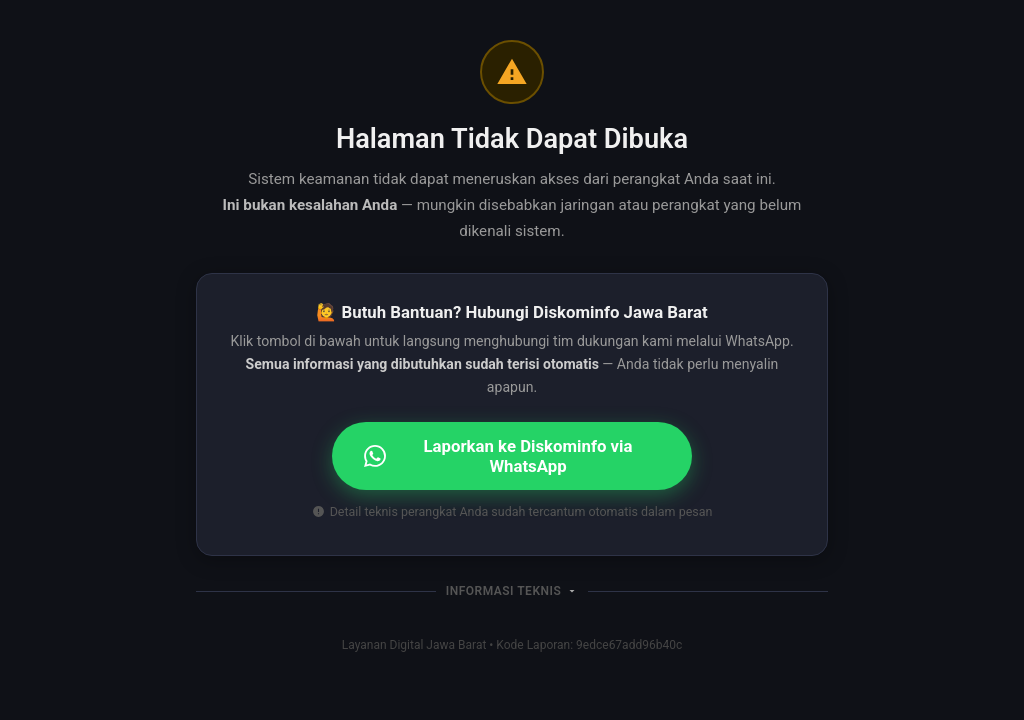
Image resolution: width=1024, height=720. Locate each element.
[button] (512, 591)
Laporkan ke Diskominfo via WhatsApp (498, 456)
